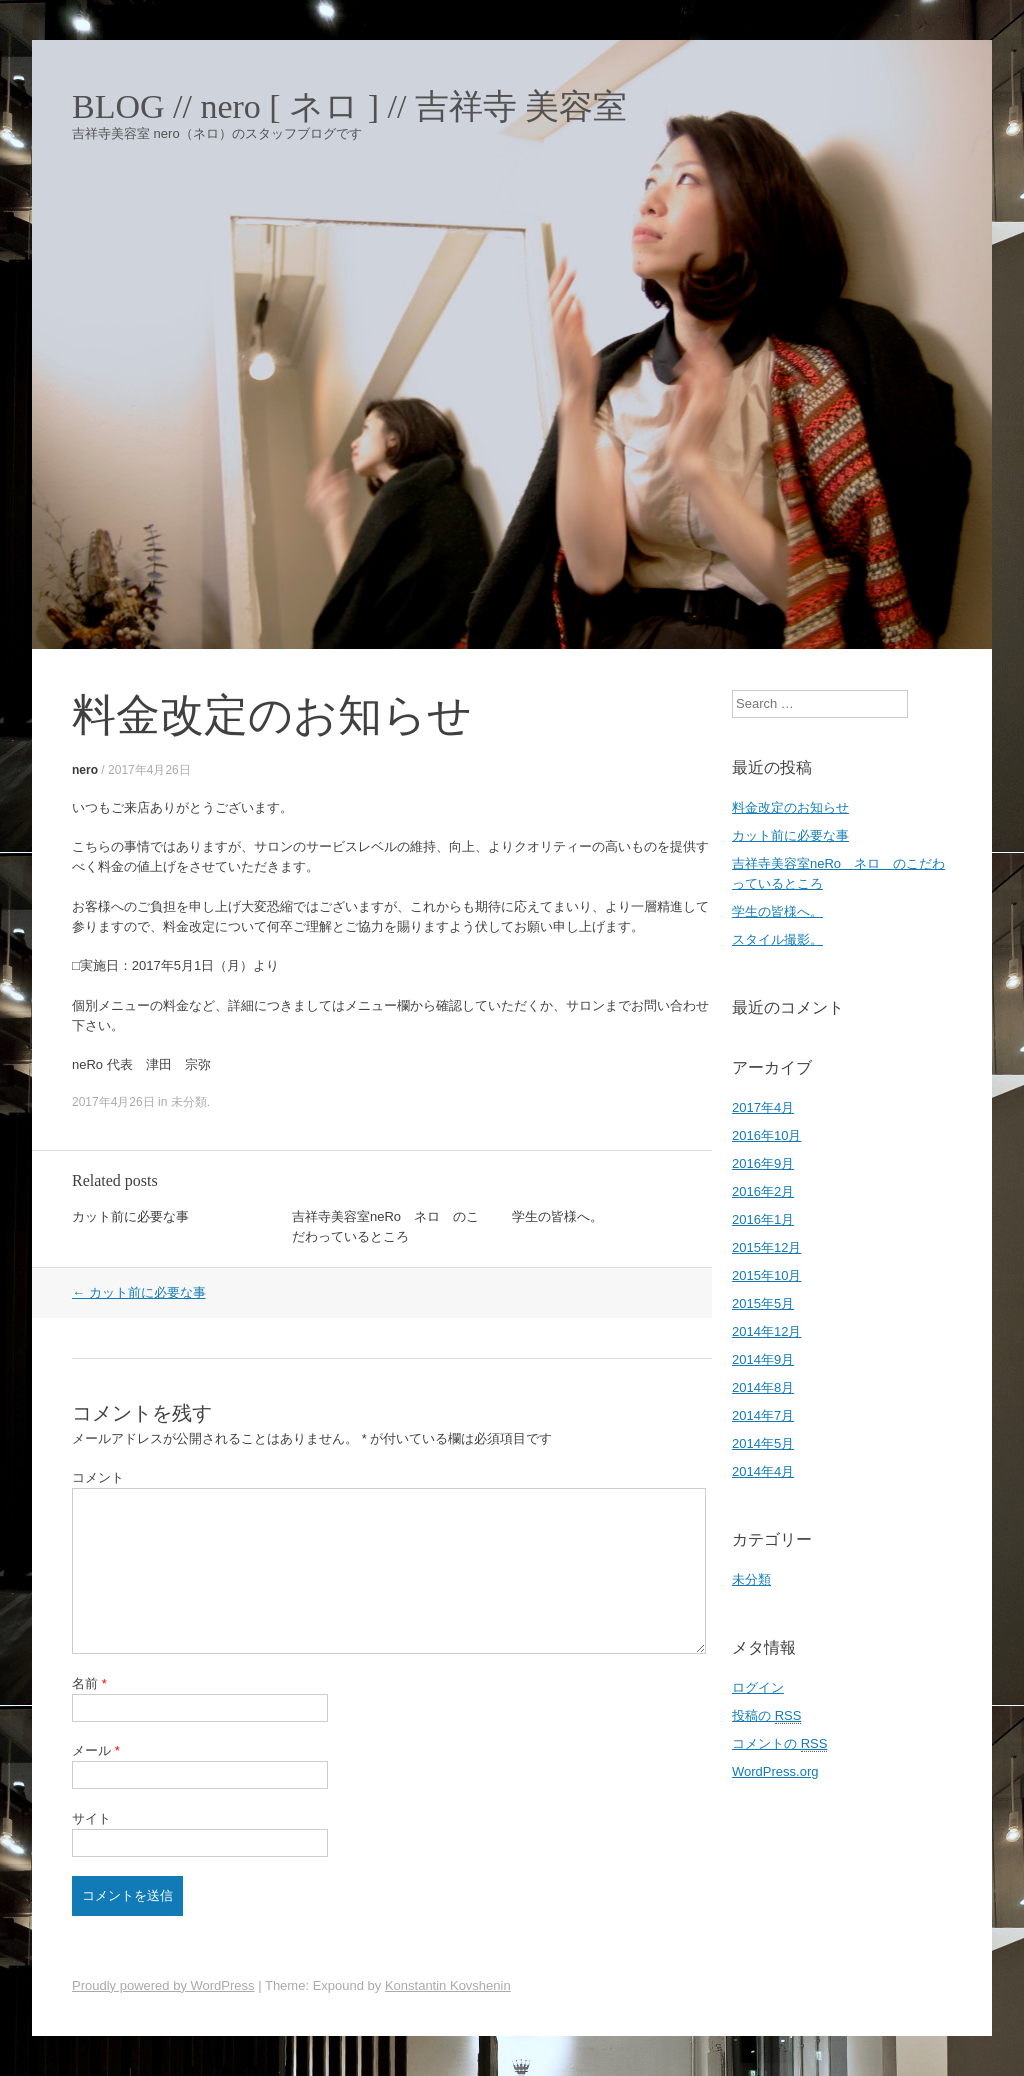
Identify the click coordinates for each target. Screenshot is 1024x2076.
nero (85, 770)
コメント (98, 1477)
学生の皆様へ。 (557, 1216)
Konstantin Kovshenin (448, 1985)
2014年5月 (763, 1443)
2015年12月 (766, 1247)
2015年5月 (763, 1303)
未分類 (189, 1102)
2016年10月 (766, 1135)
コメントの (779, 1744)
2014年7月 (763, 1415)
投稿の (766, 1716)
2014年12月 (766, 1331)
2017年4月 (763, 1107)
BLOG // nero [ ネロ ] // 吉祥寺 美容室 (349, 107)
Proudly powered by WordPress (163, 1985)
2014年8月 (763, 1387)
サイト (91, 1818)
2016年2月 (763, 1191)
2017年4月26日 (149, 770)
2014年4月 (763, 1471)
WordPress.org (775, 1771)
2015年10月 (766, 1275)
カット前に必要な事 (130, 1216)
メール (96, 1750)
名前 (89, 1683)
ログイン (758, 1687)
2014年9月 (763, 1359)
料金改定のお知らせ (790, 807)
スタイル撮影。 (777, 939)
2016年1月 (763, 1219)
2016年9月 (763, 1163)
